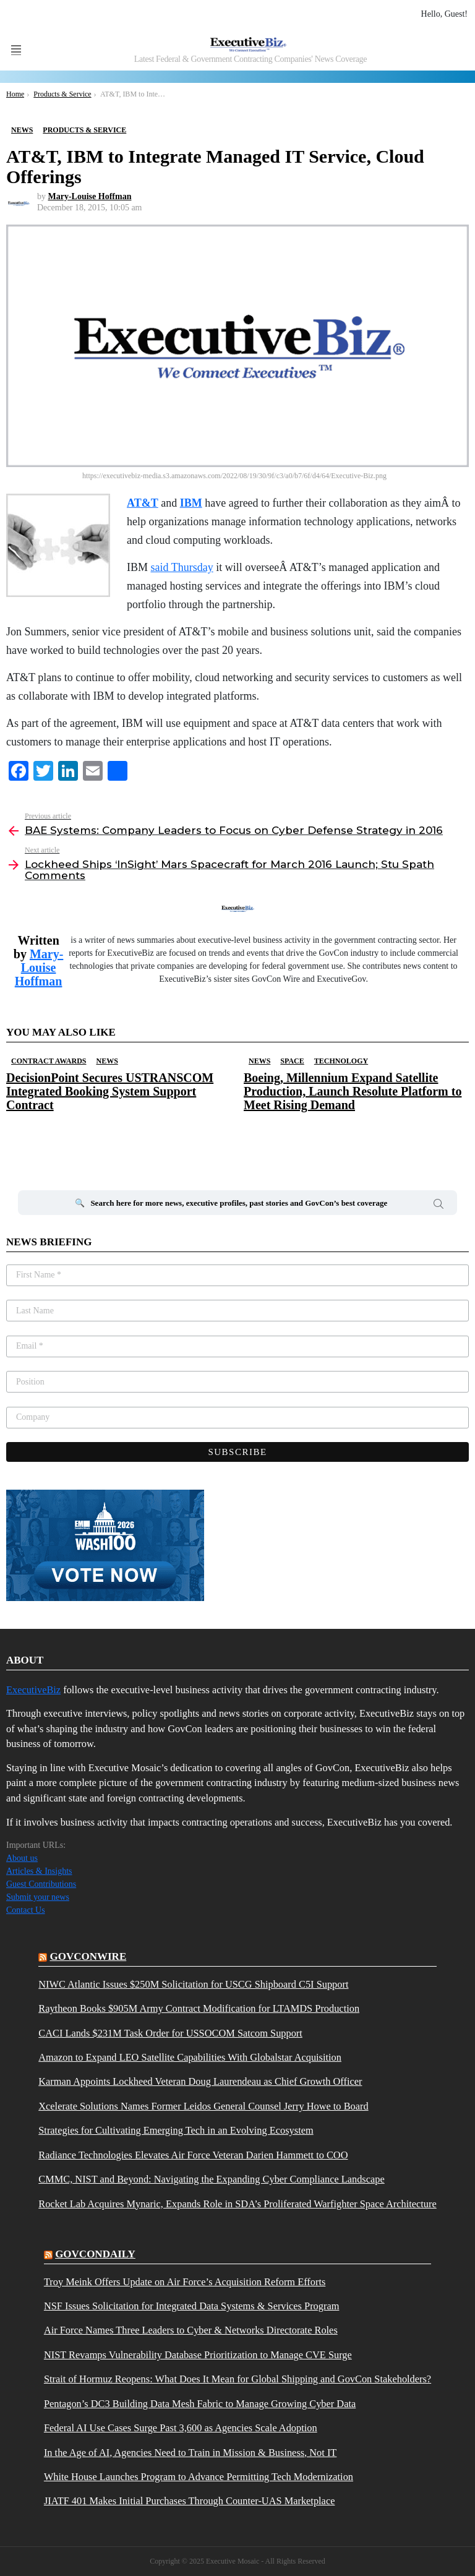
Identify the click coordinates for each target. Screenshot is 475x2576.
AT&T (142, 503)
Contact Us (25, 1910)
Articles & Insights (39, 1871)
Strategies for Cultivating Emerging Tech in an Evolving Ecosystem (175, 2130)
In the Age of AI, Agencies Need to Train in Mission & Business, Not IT (190, 2452)
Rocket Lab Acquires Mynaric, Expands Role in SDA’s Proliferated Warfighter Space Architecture (237, 2204)
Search (438, 1205)
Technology (341, 1061)
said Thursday (182, 567)
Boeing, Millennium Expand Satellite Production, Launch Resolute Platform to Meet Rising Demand (352, 1091)
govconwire (88, 1956)
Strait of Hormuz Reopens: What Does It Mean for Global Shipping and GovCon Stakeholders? (237, 2379)
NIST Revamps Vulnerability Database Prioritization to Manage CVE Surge (198, 2355)
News (107, 1061)
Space (292, 1061)
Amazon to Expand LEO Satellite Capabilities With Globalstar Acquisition (189, 2057)
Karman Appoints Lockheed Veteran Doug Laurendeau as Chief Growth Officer (200, 2081)
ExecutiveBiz (33, 1690)
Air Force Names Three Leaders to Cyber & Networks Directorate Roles (191, 2330)
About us (22, 1858)
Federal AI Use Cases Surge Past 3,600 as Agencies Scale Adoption (180, 2428)
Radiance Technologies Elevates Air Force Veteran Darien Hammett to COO (193, 2155)
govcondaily (95, 2254)
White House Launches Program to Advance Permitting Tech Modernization (198, 2477)
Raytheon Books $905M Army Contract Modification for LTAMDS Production (198, 2008)
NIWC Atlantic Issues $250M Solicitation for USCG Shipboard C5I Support (193, 1984)
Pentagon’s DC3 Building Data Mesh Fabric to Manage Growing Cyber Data (200, 2404)
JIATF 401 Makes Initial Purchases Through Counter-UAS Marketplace (189, 2501)
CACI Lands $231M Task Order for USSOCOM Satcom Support (170, 2033)
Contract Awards (48, 1061)
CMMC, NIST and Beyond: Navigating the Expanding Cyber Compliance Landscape (211, 2179)
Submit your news (37, 1897)
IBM (191, 503)
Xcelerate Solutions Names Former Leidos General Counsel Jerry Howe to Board (203, 2106)
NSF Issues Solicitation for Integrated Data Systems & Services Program (192, 2306)
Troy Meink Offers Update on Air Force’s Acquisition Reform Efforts (184, 2282)
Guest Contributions (41, 1884)
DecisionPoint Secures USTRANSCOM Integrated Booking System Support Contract (109, 1091)
